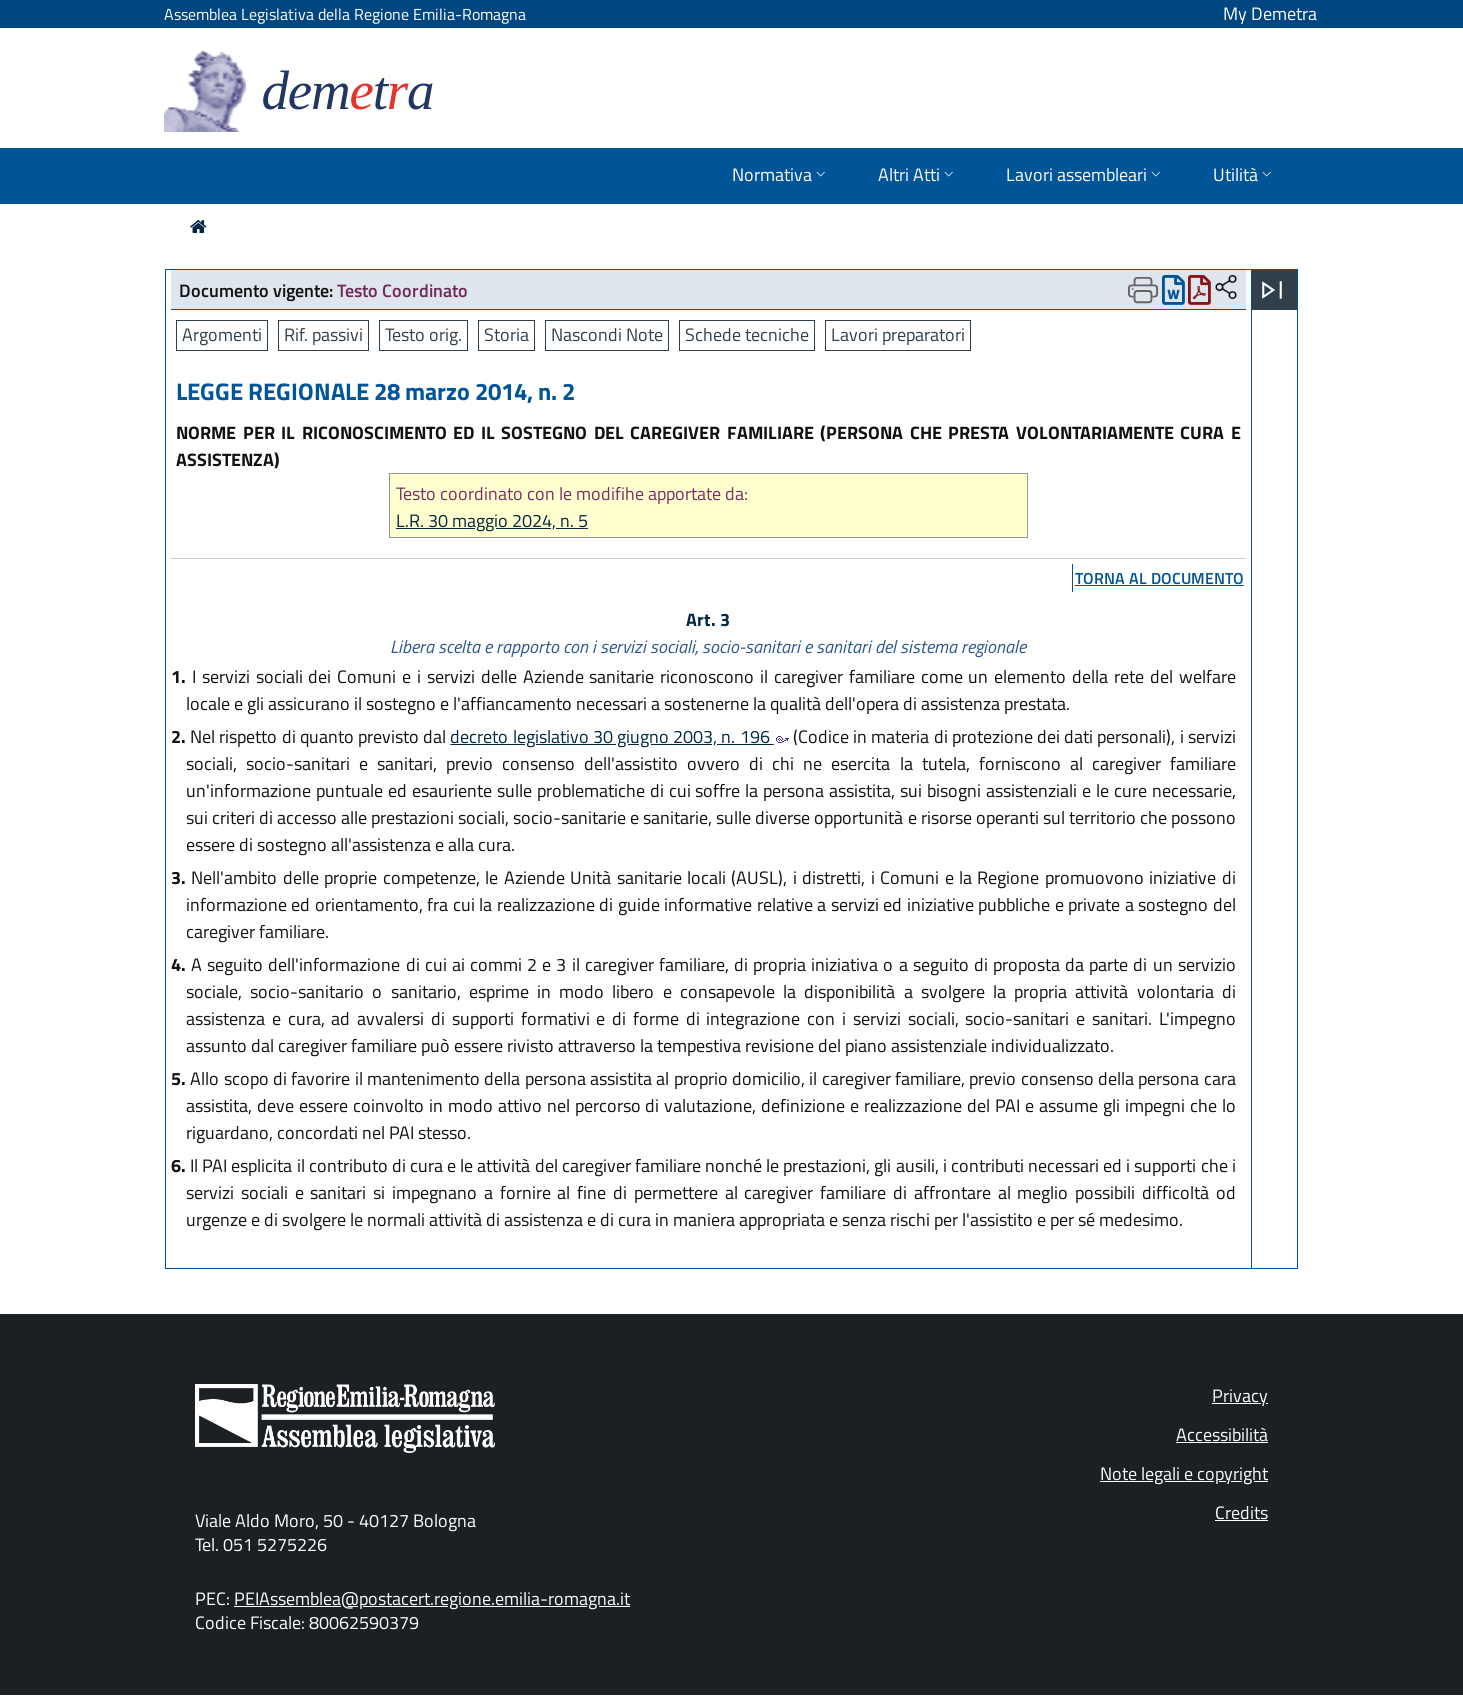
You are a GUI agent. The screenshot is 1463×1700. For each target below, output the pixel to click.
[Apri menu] (1272, 290)
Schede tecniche (747, 334)
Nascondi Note (607, 334)
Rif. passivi (323, 334)
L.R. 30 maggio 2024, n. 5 (492, 520)
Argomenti (222, 334)
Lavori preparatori (898, 334)
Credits (1241, 1512)
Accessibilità (1222, 1434)
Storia (506, 334)
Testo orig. (423, 334)
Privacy (1240, 1395)
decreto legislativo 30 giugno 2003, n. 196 (619, 736)
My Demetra (1270, 13)
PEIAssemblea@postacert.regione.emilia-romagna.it (432, 1598)
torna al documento (1159, 578)
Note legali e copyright (1184, 1473)
